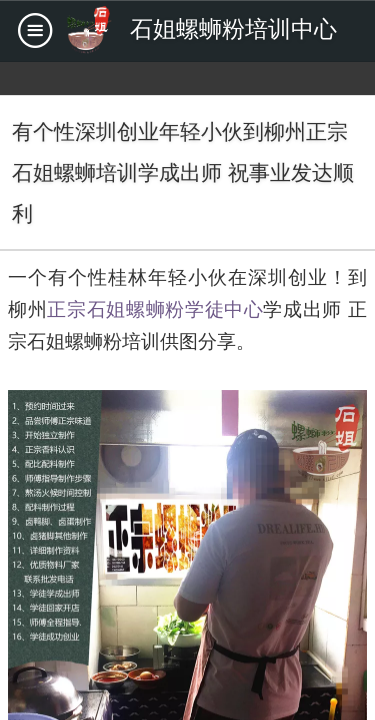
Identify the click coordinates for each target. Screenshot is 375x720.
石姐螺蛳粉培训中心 (233, 29)
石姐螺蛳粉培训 (93, 341)
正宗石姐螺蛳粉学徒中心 (155, 309)
